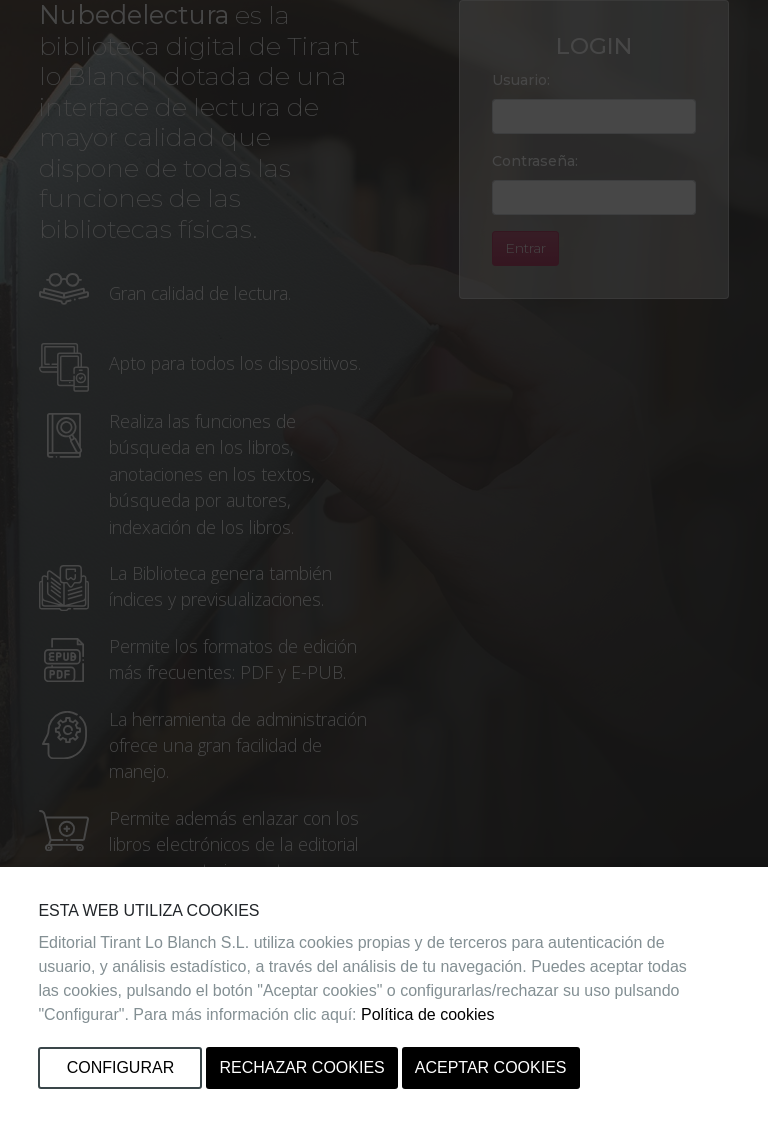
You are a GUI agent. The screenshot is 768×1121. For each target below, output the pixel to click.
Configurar (121, 1067)
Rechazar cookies (301, 1067)
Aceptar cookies (491, 1067)
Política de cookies (427, 1014)
